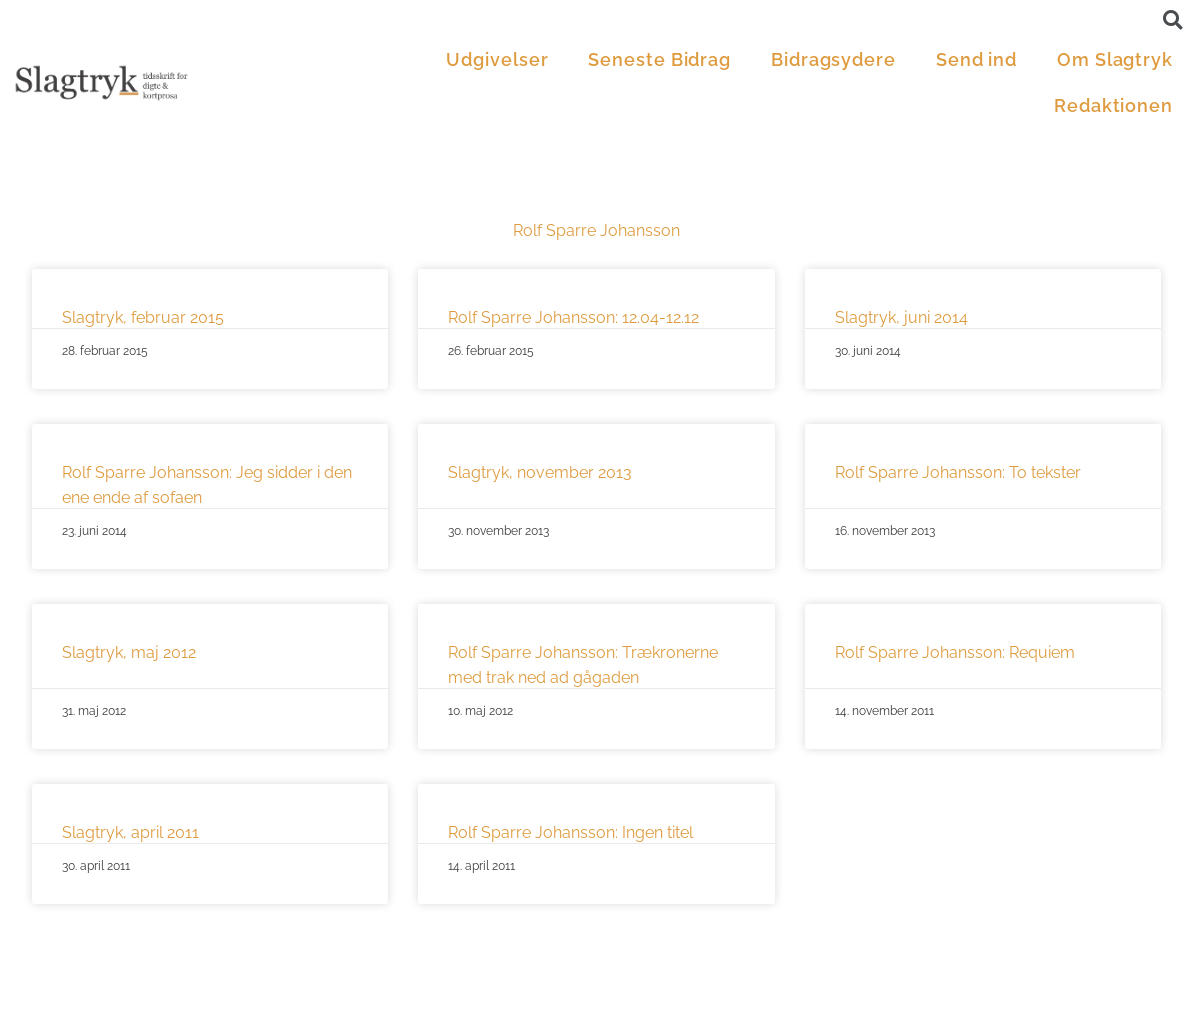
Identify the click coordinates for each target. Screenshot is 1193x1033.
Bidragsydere (833, 59)
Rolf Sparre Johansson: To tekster (958, 472)
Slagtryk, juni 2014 (901, 317)
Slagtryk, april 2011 (130, 832)
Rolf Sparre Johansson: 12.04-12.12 (573, 317)
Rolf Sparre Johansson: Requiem (955, 652)
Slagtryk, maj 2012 (129, 652)
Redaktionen (1113, 105)
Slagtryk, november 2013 (540, 472)
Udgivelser (497, 59)
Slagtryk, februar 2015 (143, 317)
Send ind (976, 59)
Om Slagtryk (1115, 59)
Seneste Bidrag (659, 59)
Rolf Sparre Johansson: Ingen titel (570, 832)
